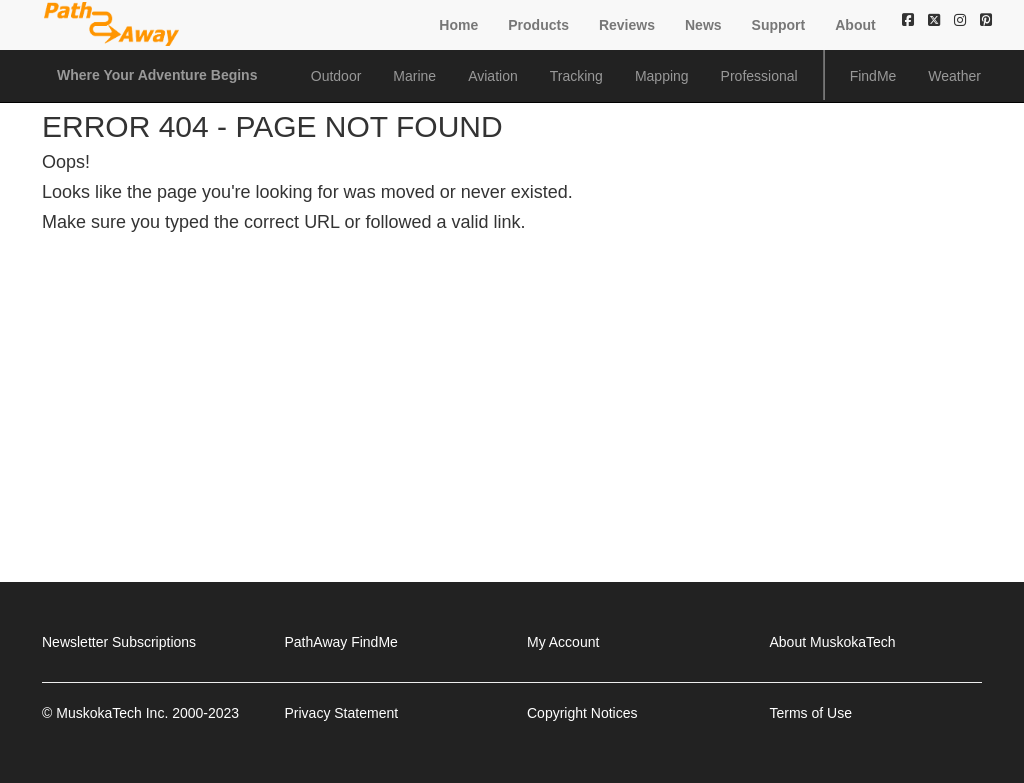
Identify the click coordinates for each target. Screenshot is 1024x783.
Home (458, 25)
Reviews (627, 25)
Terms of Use (811, 713)
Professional (759, 76)
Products (538, 25)
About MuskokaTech (833, 642)
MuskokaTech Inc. (112, 713)
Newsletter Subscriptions (119, 642)
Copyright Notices (582, 713)
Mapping (662, 76)
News (703, 25)
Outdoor (336, 76)
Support (779, 25)
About (855, 25)
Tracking (576, 76)
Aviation (493, 76)
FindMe (873, 76)
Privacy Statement (342, 713)
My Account (563, 642)
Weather (954, 76)
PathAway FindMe (341, 642)
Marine (414, 76)
